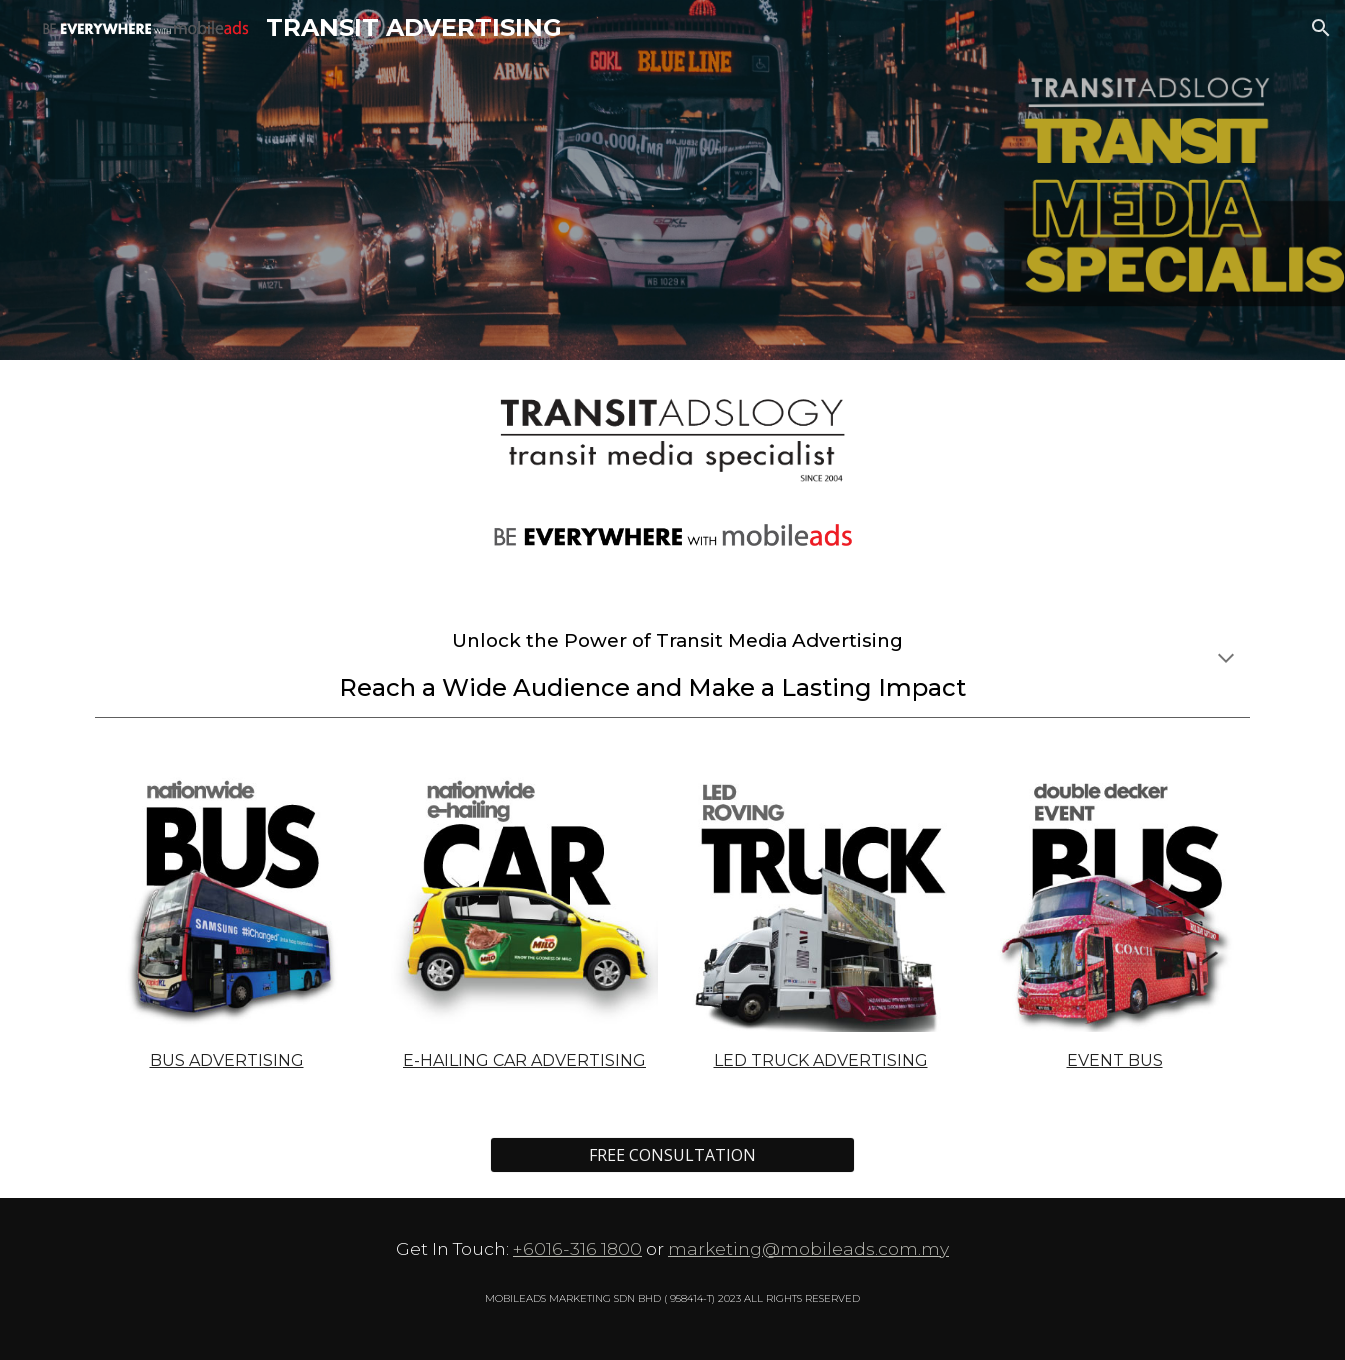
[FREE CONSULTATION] (672, 1155)
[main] (672, 659)
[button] (1321, 28)
